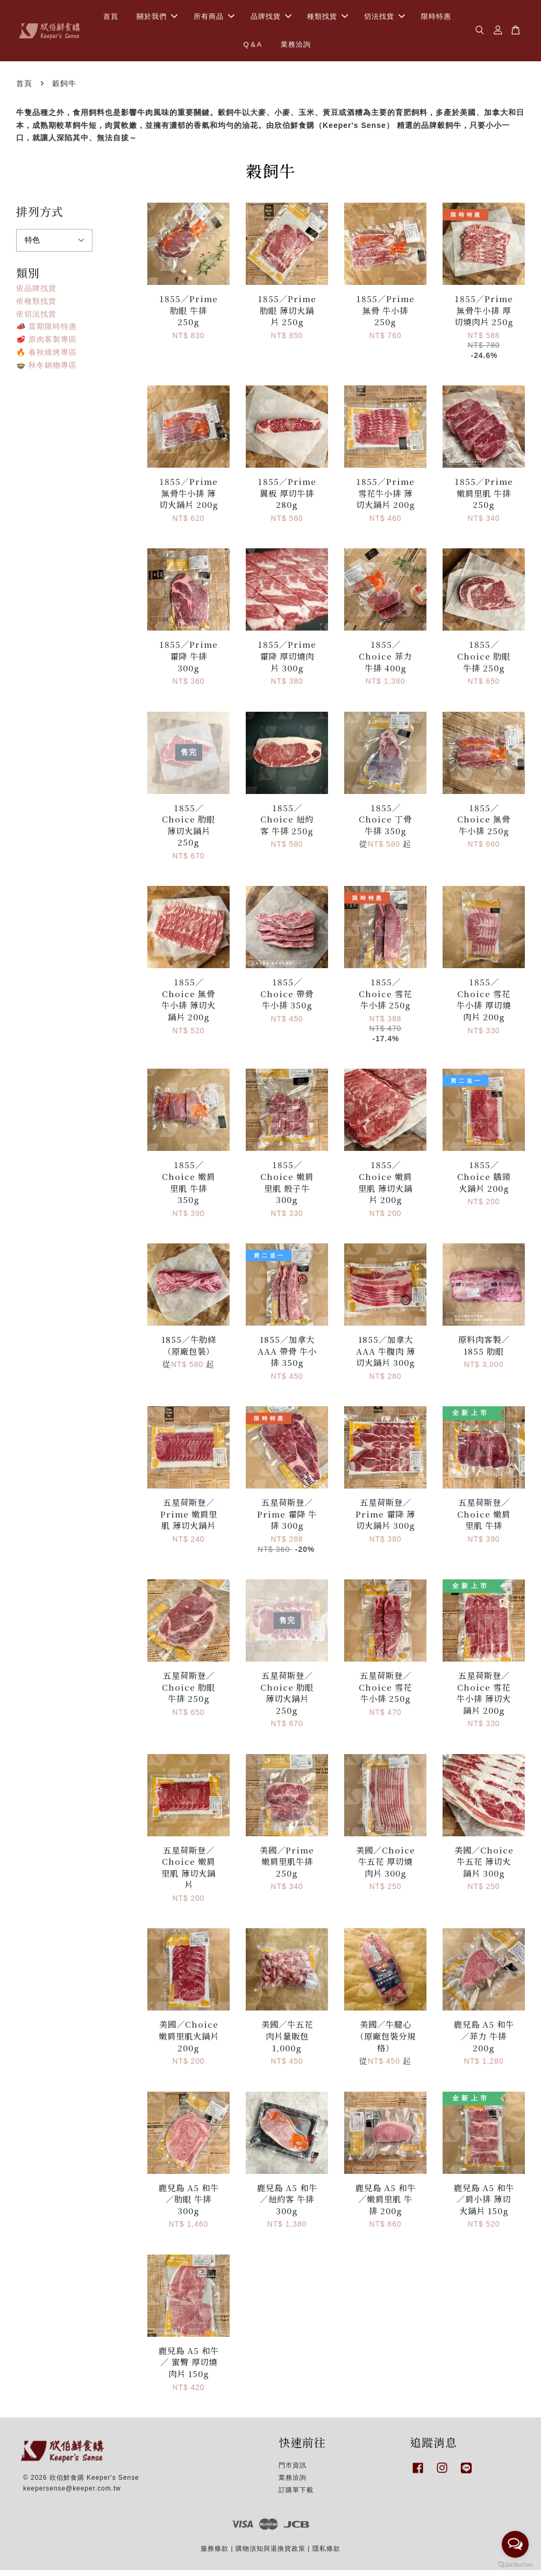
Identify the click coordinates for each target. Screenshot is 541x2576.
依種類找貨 (36, 306)
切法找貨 (384, 19)
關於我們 (157, 19)
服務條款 (215, 2554)
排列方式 (39, 217)
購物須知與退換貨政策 (270, 2554)
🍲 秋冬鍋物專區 (46, 370)
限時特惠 (436, 19)
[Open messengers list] (515, 2544)
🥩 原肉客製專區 (46, 344)
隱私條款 (326, 2554)
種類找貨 (327, 19)
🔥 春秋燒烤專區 (46, 357)
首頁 (110, 19)
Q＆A (252, 47)
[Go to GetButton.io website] (515, 2564)
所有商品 (214, 19)
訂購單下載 (296, 2495)
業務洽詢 (296, 47)
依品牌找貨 (36, 293)
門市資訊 (293, 2470)
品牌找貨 (271, 19)
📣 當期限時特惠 (46, 332)
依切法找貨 (36, 319)
